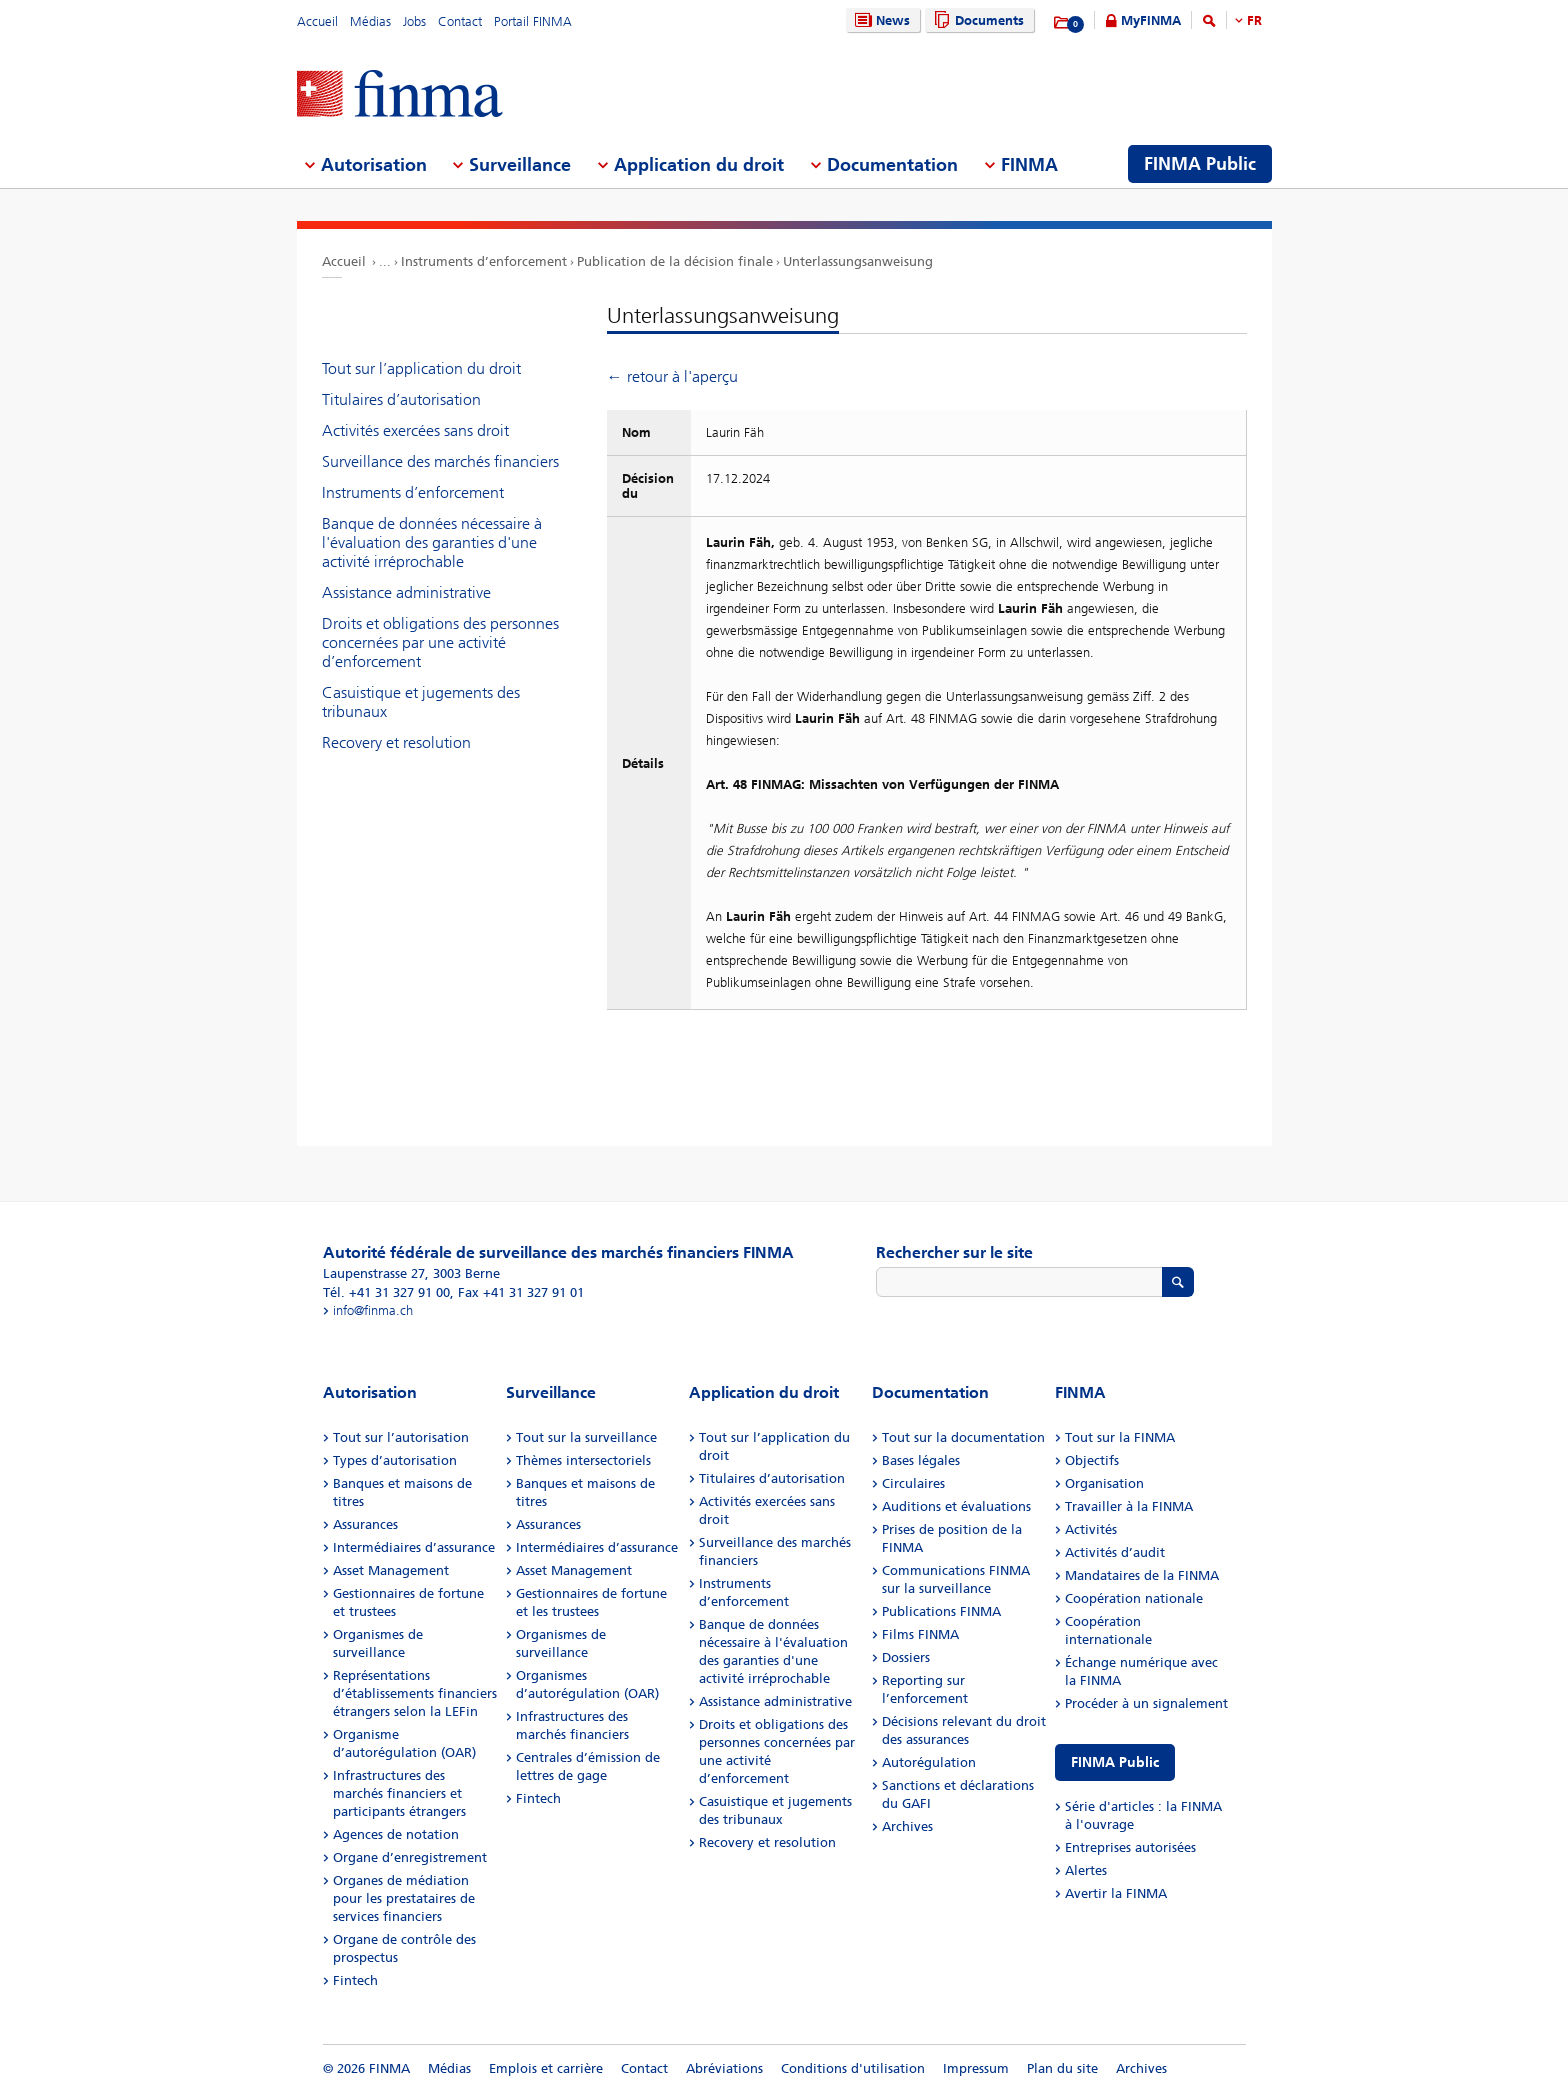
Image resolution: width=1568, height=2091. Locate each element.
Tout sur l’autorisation (401, 1437)
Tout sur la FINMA (1120, 1437)
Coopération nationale (1134, 1598)
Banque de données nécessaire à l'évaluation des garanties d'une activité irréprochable (432, 542)
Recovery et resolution (396, 742)
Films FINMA (920, 1634)
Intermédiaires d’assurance (414, 1547)
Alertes (1086, 1870)
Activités (1091, 1529)
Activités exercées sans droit (415, 430)
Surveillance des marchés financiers (440, 461)
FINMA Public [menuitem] (1200, 164)
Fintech (355, 1980)
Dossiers (906, 1657)
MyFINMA (1151, 20)
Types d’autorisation (395, 1460)
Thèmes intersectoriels (583, 1460)
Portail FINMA (533, 21)
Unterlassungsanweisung (858, 261)
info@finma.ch (373, 1310)
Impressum (976, 2068)
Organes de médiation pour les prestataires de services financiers (404, 1898)
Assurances (365, 1524)
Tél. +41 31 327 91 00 (386, 1292)
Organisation (1104, 1483)
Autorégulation (929, 1762)
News (880, 20)
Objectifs (1092, 1460)
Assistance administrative (406, 592)
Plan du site (1062, 2068)
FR (1254, 20)
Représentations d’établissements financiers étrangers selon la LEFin (415, 1693)
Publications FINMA (941, 1611)
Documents (976, 20)
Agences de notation (396, 1834)
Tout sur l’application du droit (421, 368)
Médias (370, 21)
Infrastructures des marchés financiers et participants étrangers (399, 1793)
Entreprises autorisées (1130, 1847)
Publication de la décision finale (675, 261)
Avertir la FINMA (1116, 1893)
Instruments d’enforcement (484, 261)
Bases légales (921, 1460)
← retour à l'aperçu (672, 376)
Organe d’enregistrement (410, 1857)
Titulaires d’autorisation (401, 399)
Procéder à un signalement (1146, 1703)
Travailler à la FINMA (1129, 1506)
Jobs (414, 21)
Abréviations (724, 2068)
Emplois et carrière (546, 2068)
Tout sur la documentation (963, 1437)
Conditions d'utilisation (853, 2068)
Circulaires (913, 1483)
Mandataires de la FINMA (1142, 1575)
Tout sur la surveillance (586, 1437)
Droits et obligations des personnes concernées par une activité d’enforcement (440, 642)
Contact (460, 21)
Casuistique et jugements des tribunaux (421, 702)
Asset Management (391, 1570)
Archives (907, 1826)
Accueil (317, 21)
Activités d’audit (1115, 1552)
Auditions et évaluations (956, 1506)
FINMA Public (1115, 1762)
